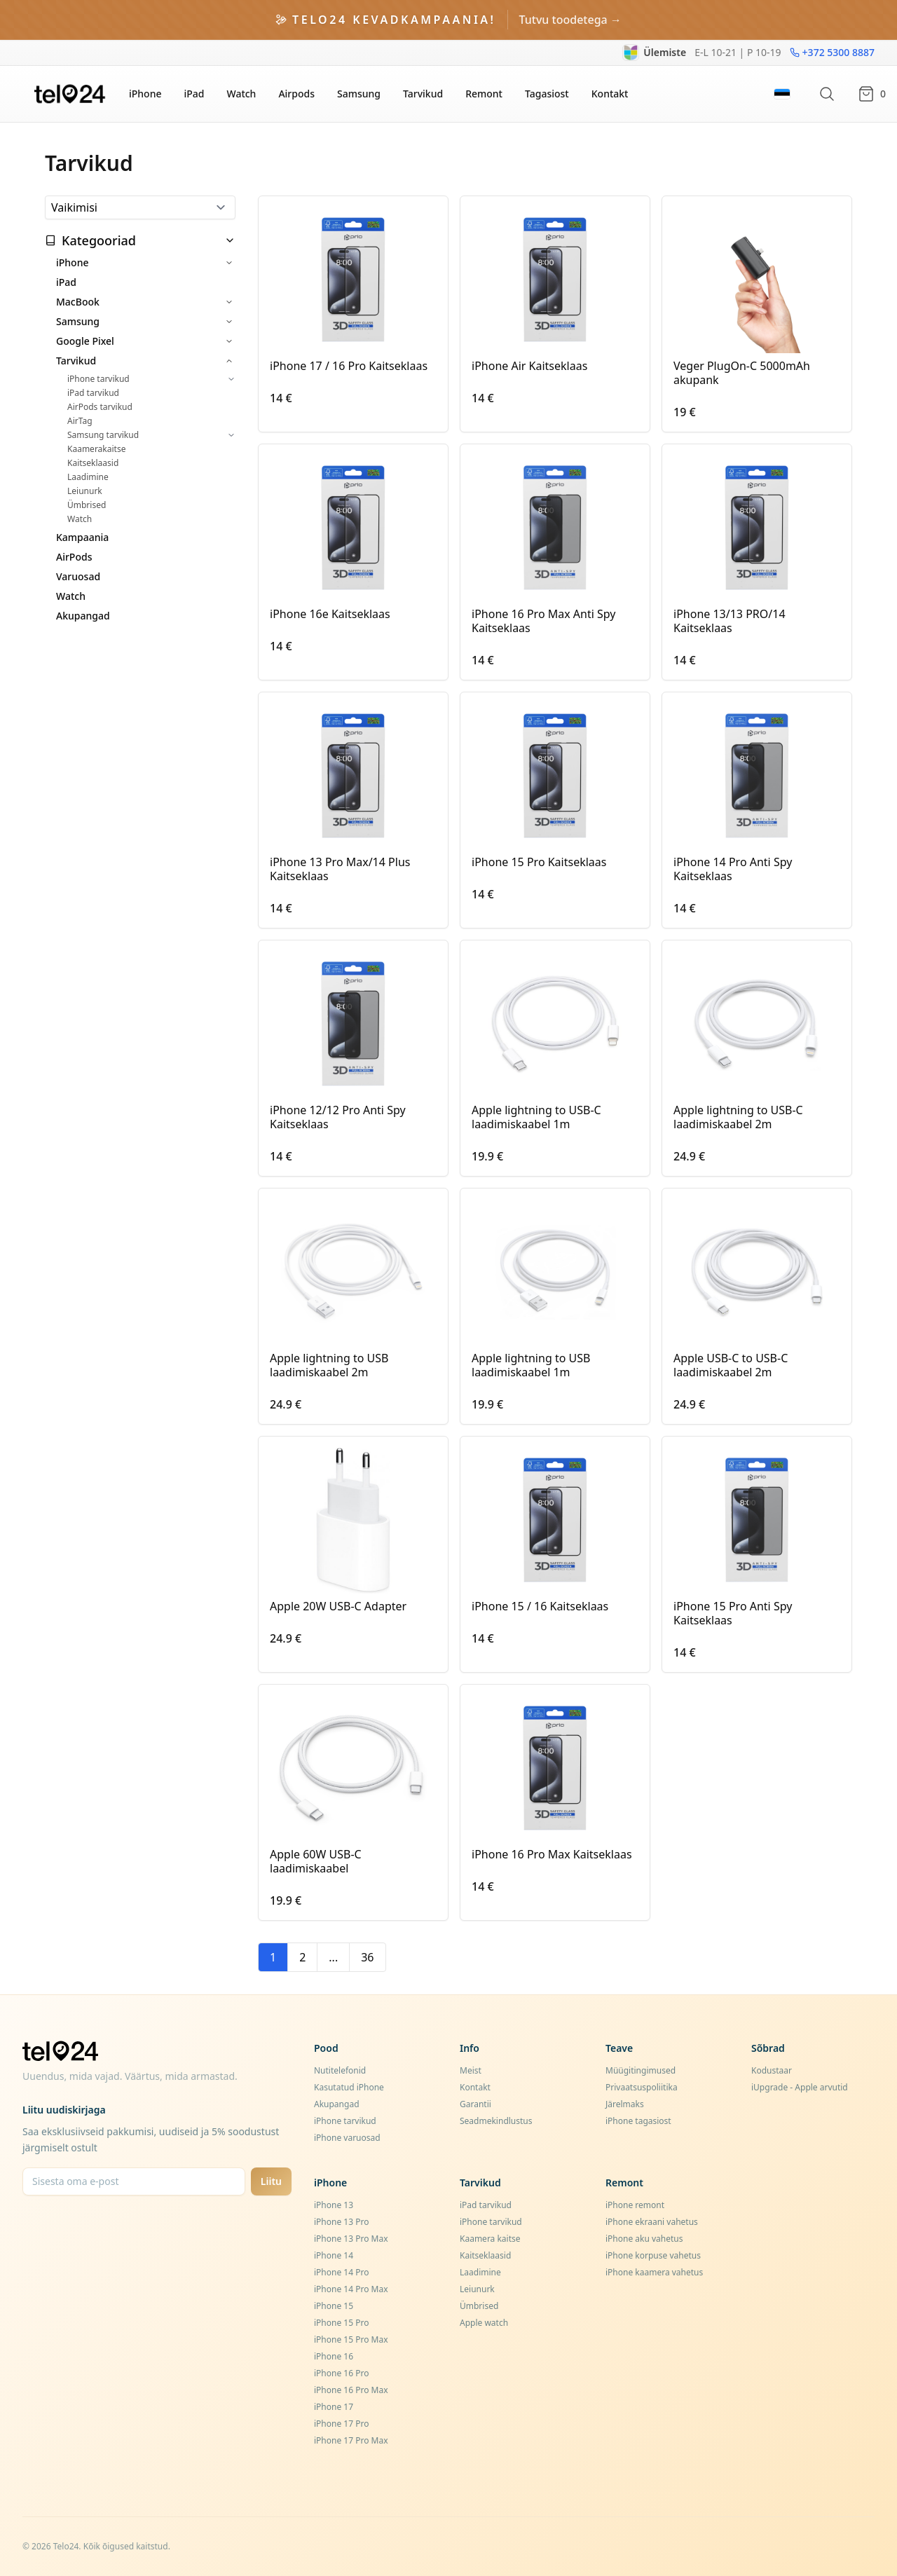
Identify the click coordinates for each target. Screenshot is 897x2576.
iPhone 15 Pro (341, 2323)
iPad (194, 93)
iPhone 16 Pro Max (351, 2390)
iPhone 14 (333, 2255)
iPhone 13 (333, 2205)
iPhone (145, 93)
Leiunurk (84, 491)
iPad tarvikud (93, 393)
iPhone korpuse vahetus (653, 2255)
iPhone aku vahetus (644, 2239)
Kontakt (610, 93)
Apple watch (484, 2323)
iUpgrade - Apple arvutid (799, 2087)
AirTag (80, 421)
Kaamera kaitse (490, 2239)
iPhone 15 (333, 2306)
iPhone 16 (333, 2356)
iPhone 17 (333, 2407)
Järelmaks (624, 2104)
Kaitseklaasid (92, 463)
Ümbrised (86, 505)
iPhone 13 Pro (341, 2222)
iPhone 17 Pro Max (351, 2440)
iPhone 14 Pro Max (351, 2289)
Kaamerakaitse (96, 449)
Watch (241, 93)
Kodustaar (771, 2070)
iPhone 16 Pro (341, 2373)
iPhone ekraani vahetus (651, 2222)
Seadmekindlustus (496, 2121)
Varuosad (78, 576)
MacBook (78, 301)
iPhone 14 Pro (341, 2272)
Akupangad (83, 615)
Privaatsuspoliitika (641, 2087)
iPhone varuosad (347, 2138)
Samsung (359, 93)
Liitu (271, 2181)
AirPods (74, 556)
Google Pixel (85, 341)
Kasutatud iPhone (349, 2087)
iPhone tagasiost (638, 2121)
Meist (470, 2070)
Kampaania (82, 537)
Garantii (475, 2104)
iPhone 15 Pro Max (351, 2339)
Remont (483, 93)
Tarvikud (423, 93)
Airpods (296, 93)
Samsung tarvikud (103, 435)
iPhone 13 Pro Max (351, 2239)
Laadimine (88, 477)
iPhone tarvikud (98, 379)
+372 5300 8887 (832, 52)
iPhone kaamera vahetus (654, 2272)
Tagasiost (547, 93)
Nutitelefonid (340, 2070)
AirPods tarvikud (99, 407)
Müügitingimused (640, 2070)
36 (367, 1957)
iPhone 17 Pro (341, 2424)
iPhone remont (634, 2205)
